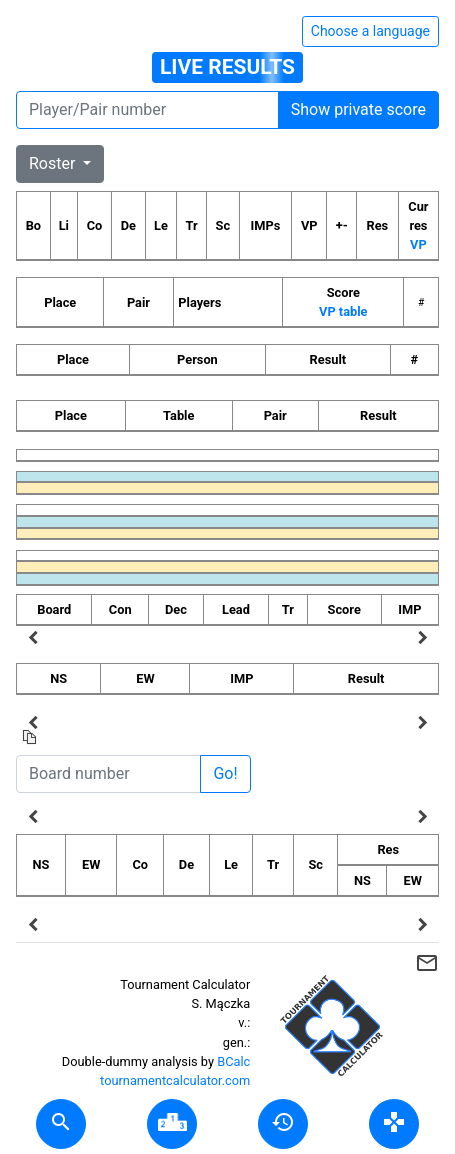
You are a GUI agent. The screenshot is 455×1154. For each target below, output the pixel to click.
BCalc (233, 1061)
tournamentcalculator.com (175, 1080)
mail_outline (427, 963)
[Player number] (147, 110)
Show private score (358, 109)
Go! (225, 773)
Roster (54, 163)
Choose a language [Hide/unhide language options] (370, 31)
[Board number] (108, 774)
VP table (343, 311)
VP (418, 244)
